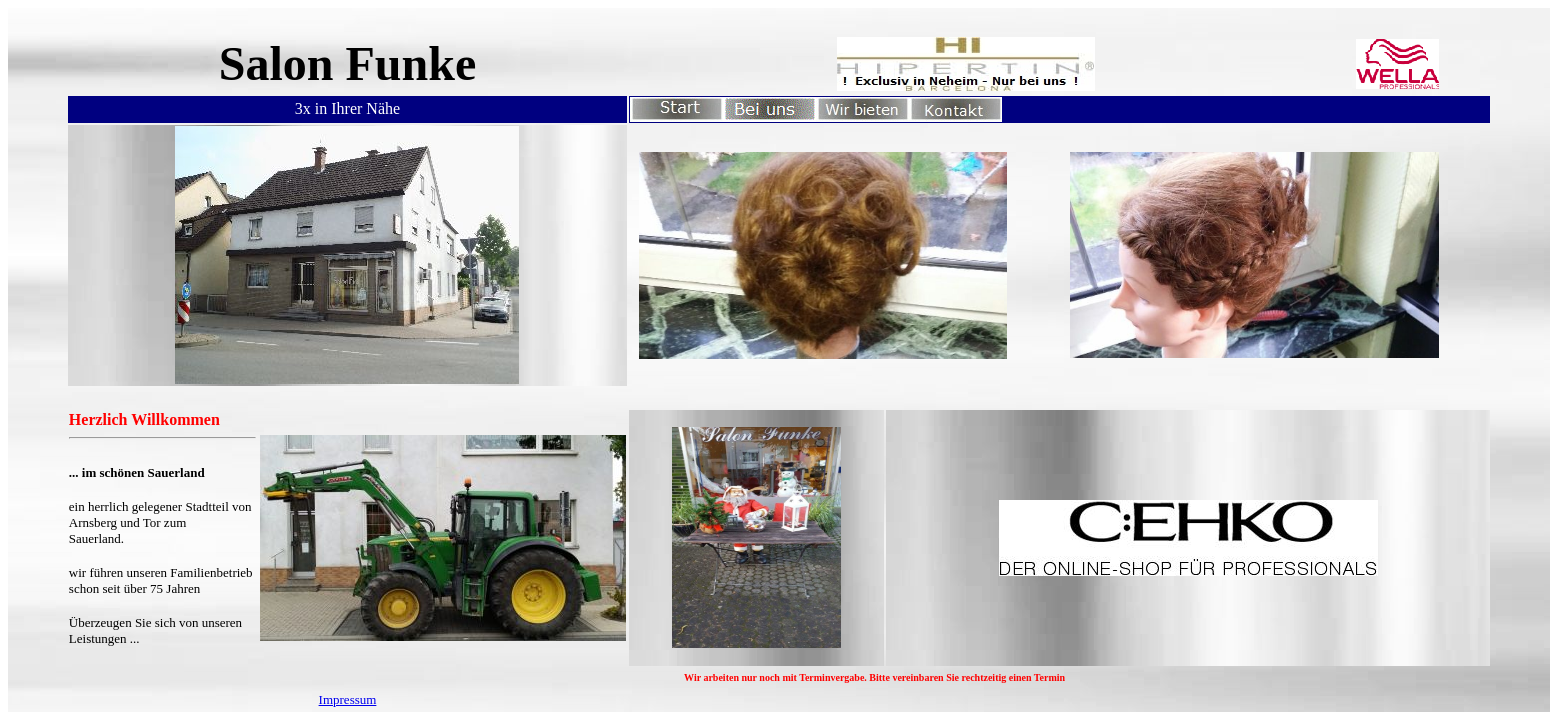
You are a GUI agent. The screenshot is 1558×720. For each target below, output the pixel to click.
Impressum (348, 699)
